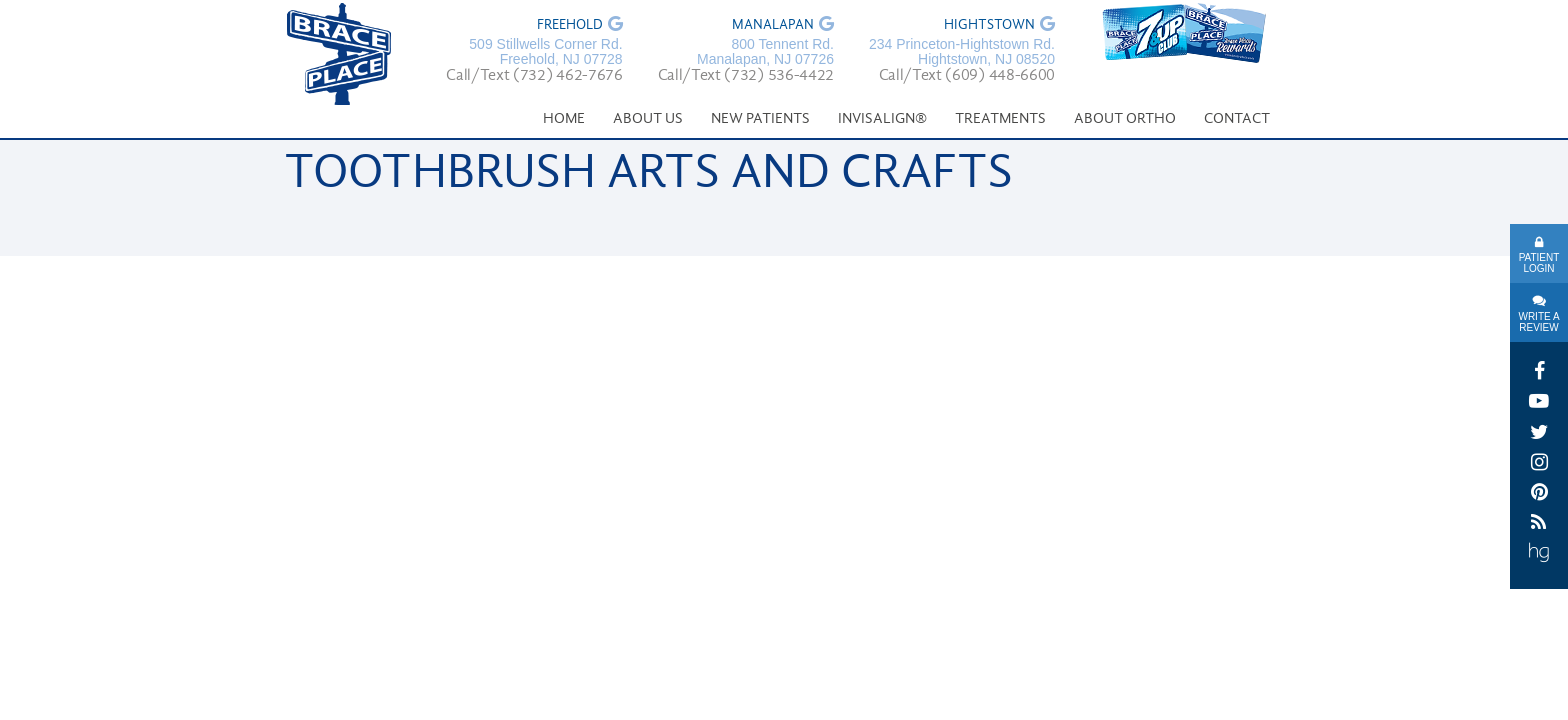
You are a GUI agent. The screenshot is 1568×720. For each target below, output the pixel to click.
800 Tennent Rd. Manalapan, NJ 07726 (765, 52)
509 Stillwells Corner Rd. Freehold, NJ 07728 (545, 52)
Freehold (570, 26)
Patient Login (1539, 263)
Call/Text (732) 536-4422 (746, 76)
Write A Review (1538, 322)
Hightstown (989, 26)
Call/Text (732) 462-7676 (534, 76)
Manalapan (773, 26)
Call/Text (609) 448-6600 (967, 76)
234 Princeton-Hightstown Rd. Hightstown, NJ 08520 (962, 52)
